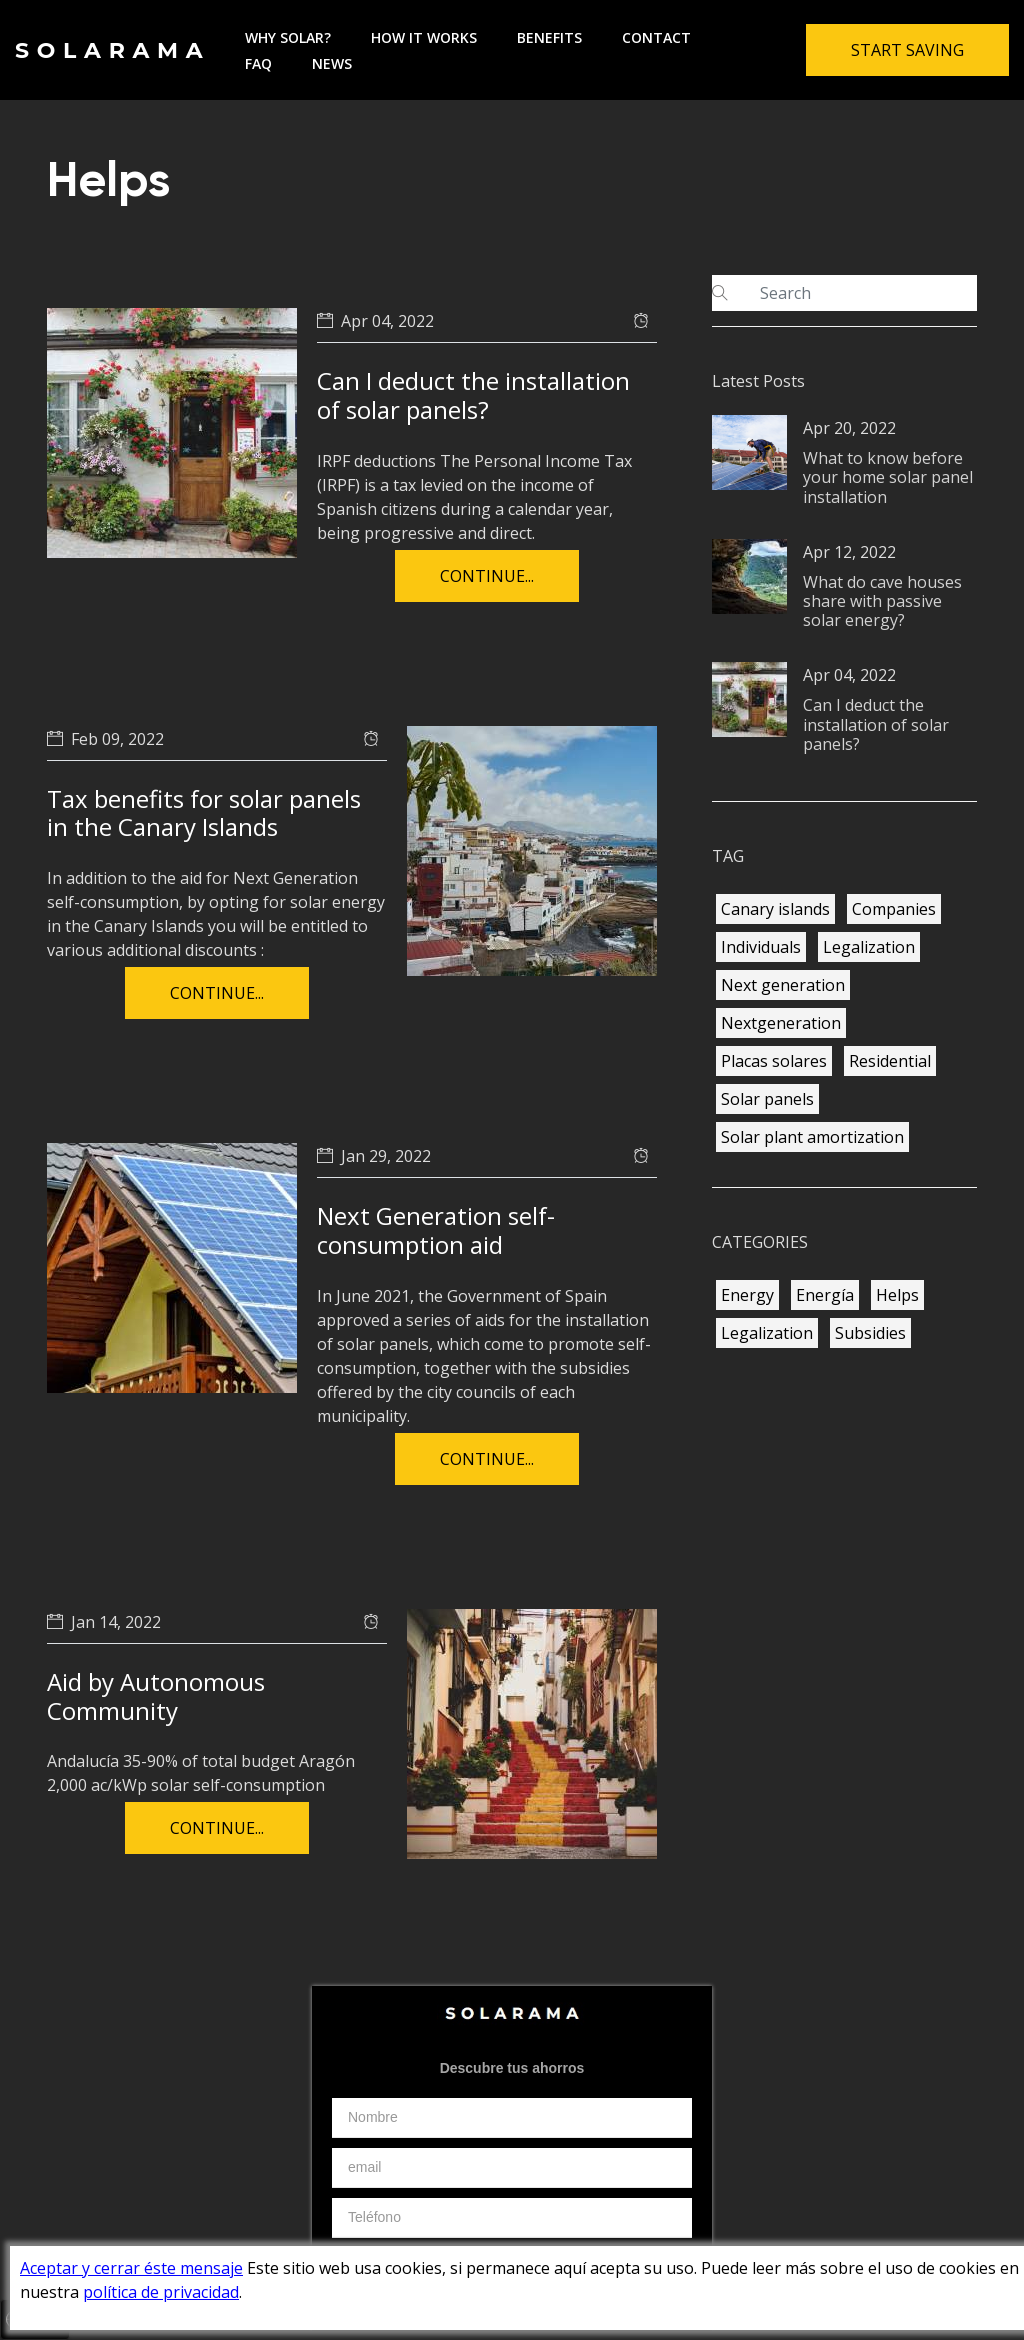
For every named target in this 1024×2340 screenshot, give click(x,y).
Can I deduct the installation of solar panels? (473, 395)
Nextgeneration (781, 1023)
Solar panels (767, 1099)
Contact (656, 37)
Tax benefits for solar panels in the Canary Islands (204, 813)
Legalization (869, 947)
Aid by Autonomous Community (156, 1696)
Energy (747, 1295)
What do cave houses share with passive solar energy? (882, 601)
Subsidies (870, 1333)
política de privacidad (161, 2292)
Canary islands (775, 909)
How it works (424, 37)
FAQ (258, 63)
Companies (894, 909)
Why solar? (288, 37)
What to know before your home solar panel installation (888, 477)
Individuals (761, 947)
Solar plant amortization (812, 1137)
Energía (825, 1295)
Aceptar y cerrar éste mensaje (131, 2268)
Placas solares (774, 1061)
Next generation (783, 985)
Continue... (487, 576)
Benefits (549, 37)
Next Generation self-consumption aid (436, 1230)
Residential (890, 1061)
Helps (897, 1295)
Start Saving (907, 50)
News (332, 63)
